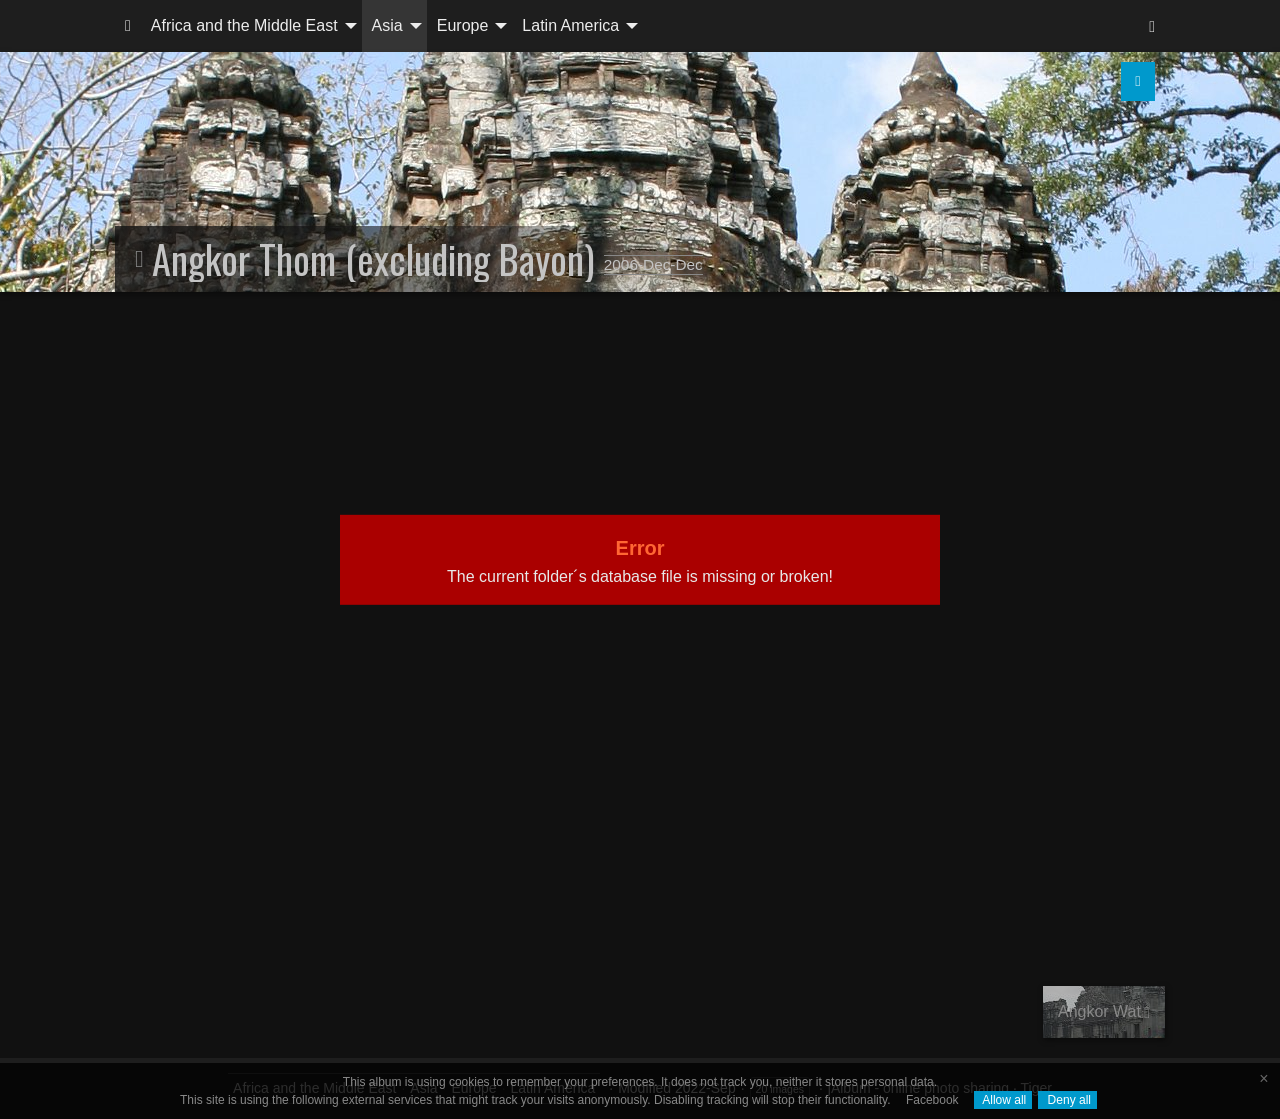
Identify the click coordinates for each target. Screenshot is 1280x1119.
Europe (463, 25)
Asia (387, 25)
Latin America (570, 25)
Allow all (1003, 1100)
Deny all (1067, 1100)
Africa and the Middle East (244, 25)
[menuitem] (128, 26)
